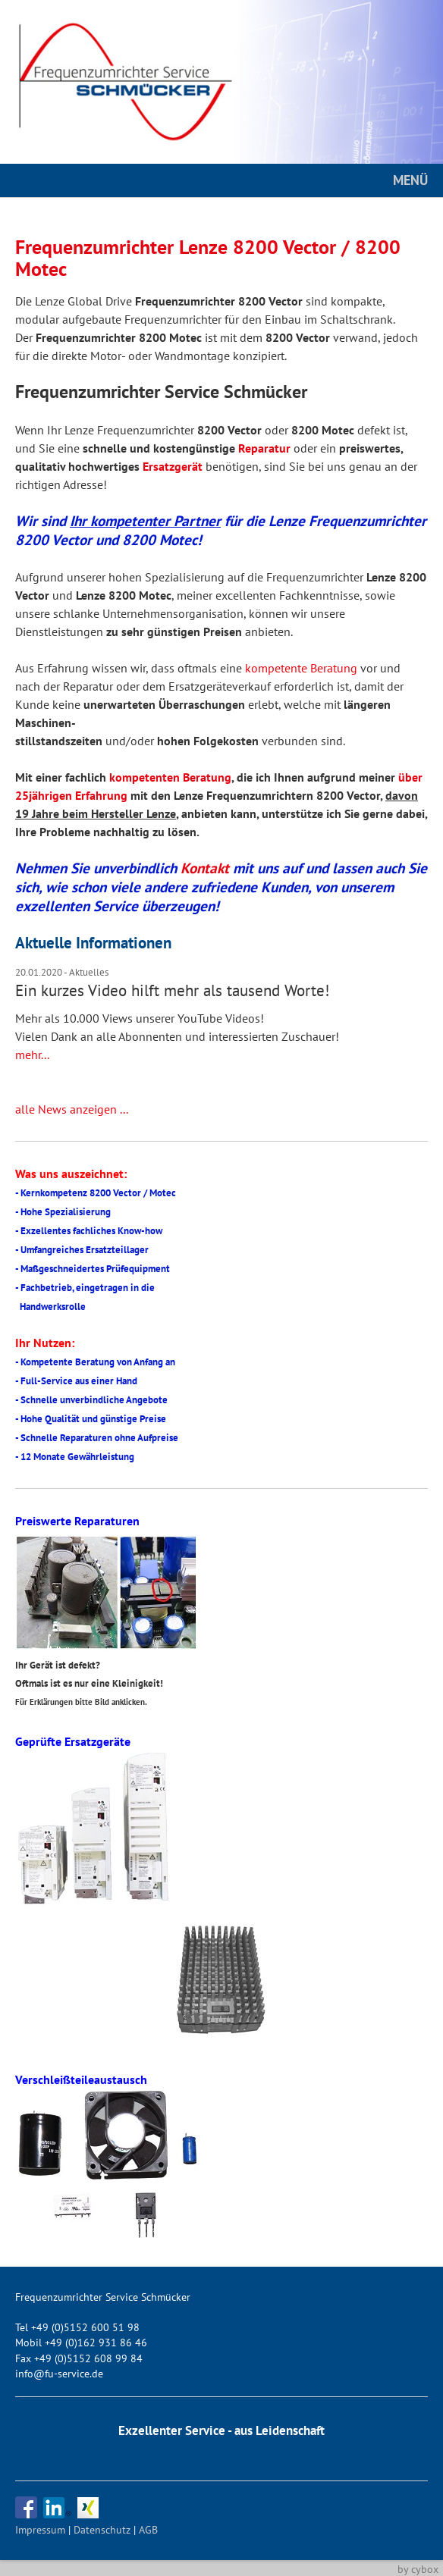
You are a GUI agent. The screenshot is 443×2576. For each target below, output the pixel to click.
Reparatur (264, 448)
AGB (148, 2529)
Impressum (40, 2529)
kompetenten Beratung (170, 777)
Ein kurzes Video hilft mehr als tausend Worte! (172, 990)
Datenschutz (102, 2529)
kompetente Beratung (301, 667)
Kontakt (205, 867)
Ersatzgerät (173, 466)
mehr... (32, 1054)
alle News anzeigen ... (71, 1109)
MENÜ (410, 180)
